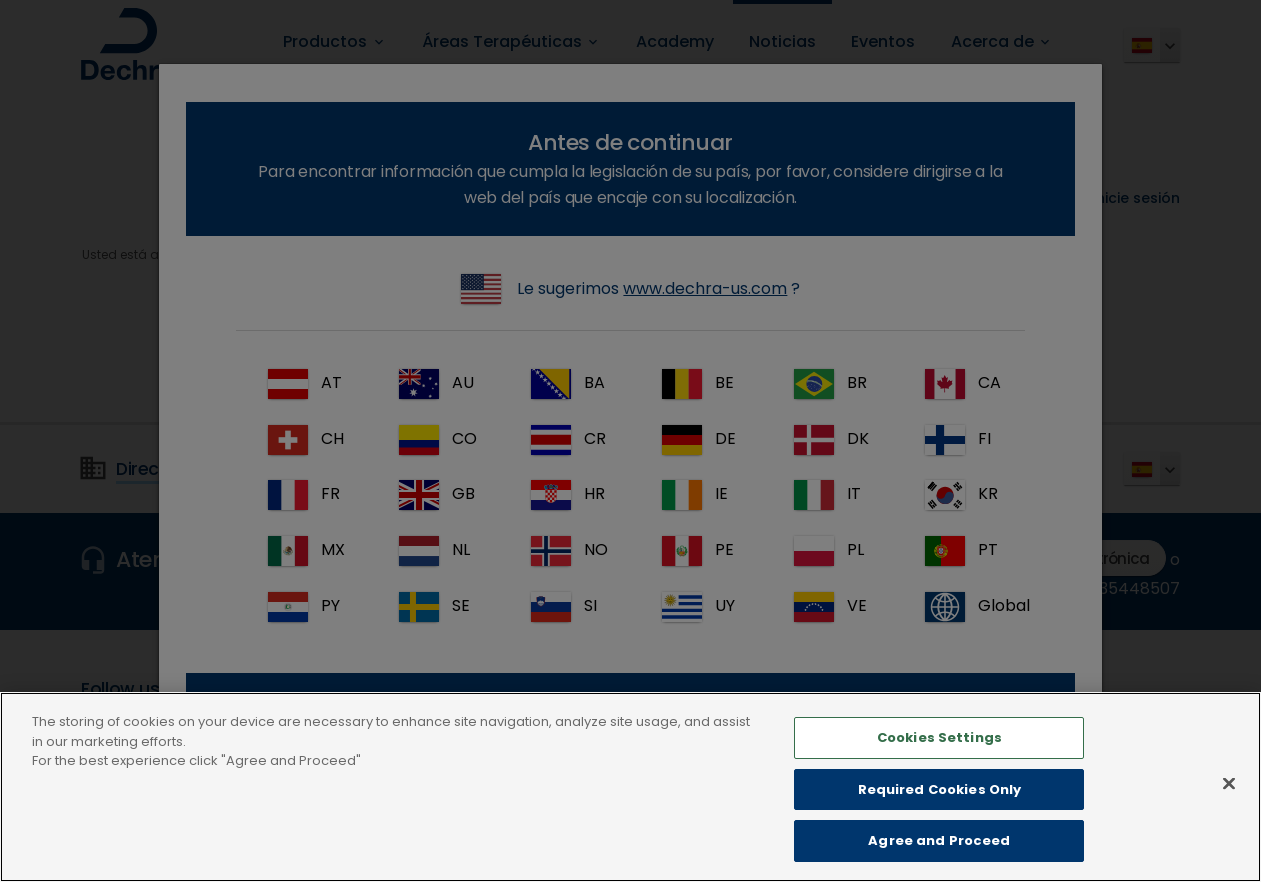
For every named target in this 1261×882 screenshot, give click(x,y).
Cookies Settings (939, 760)
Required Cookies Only (940, 812)
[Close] (1229, 806)
